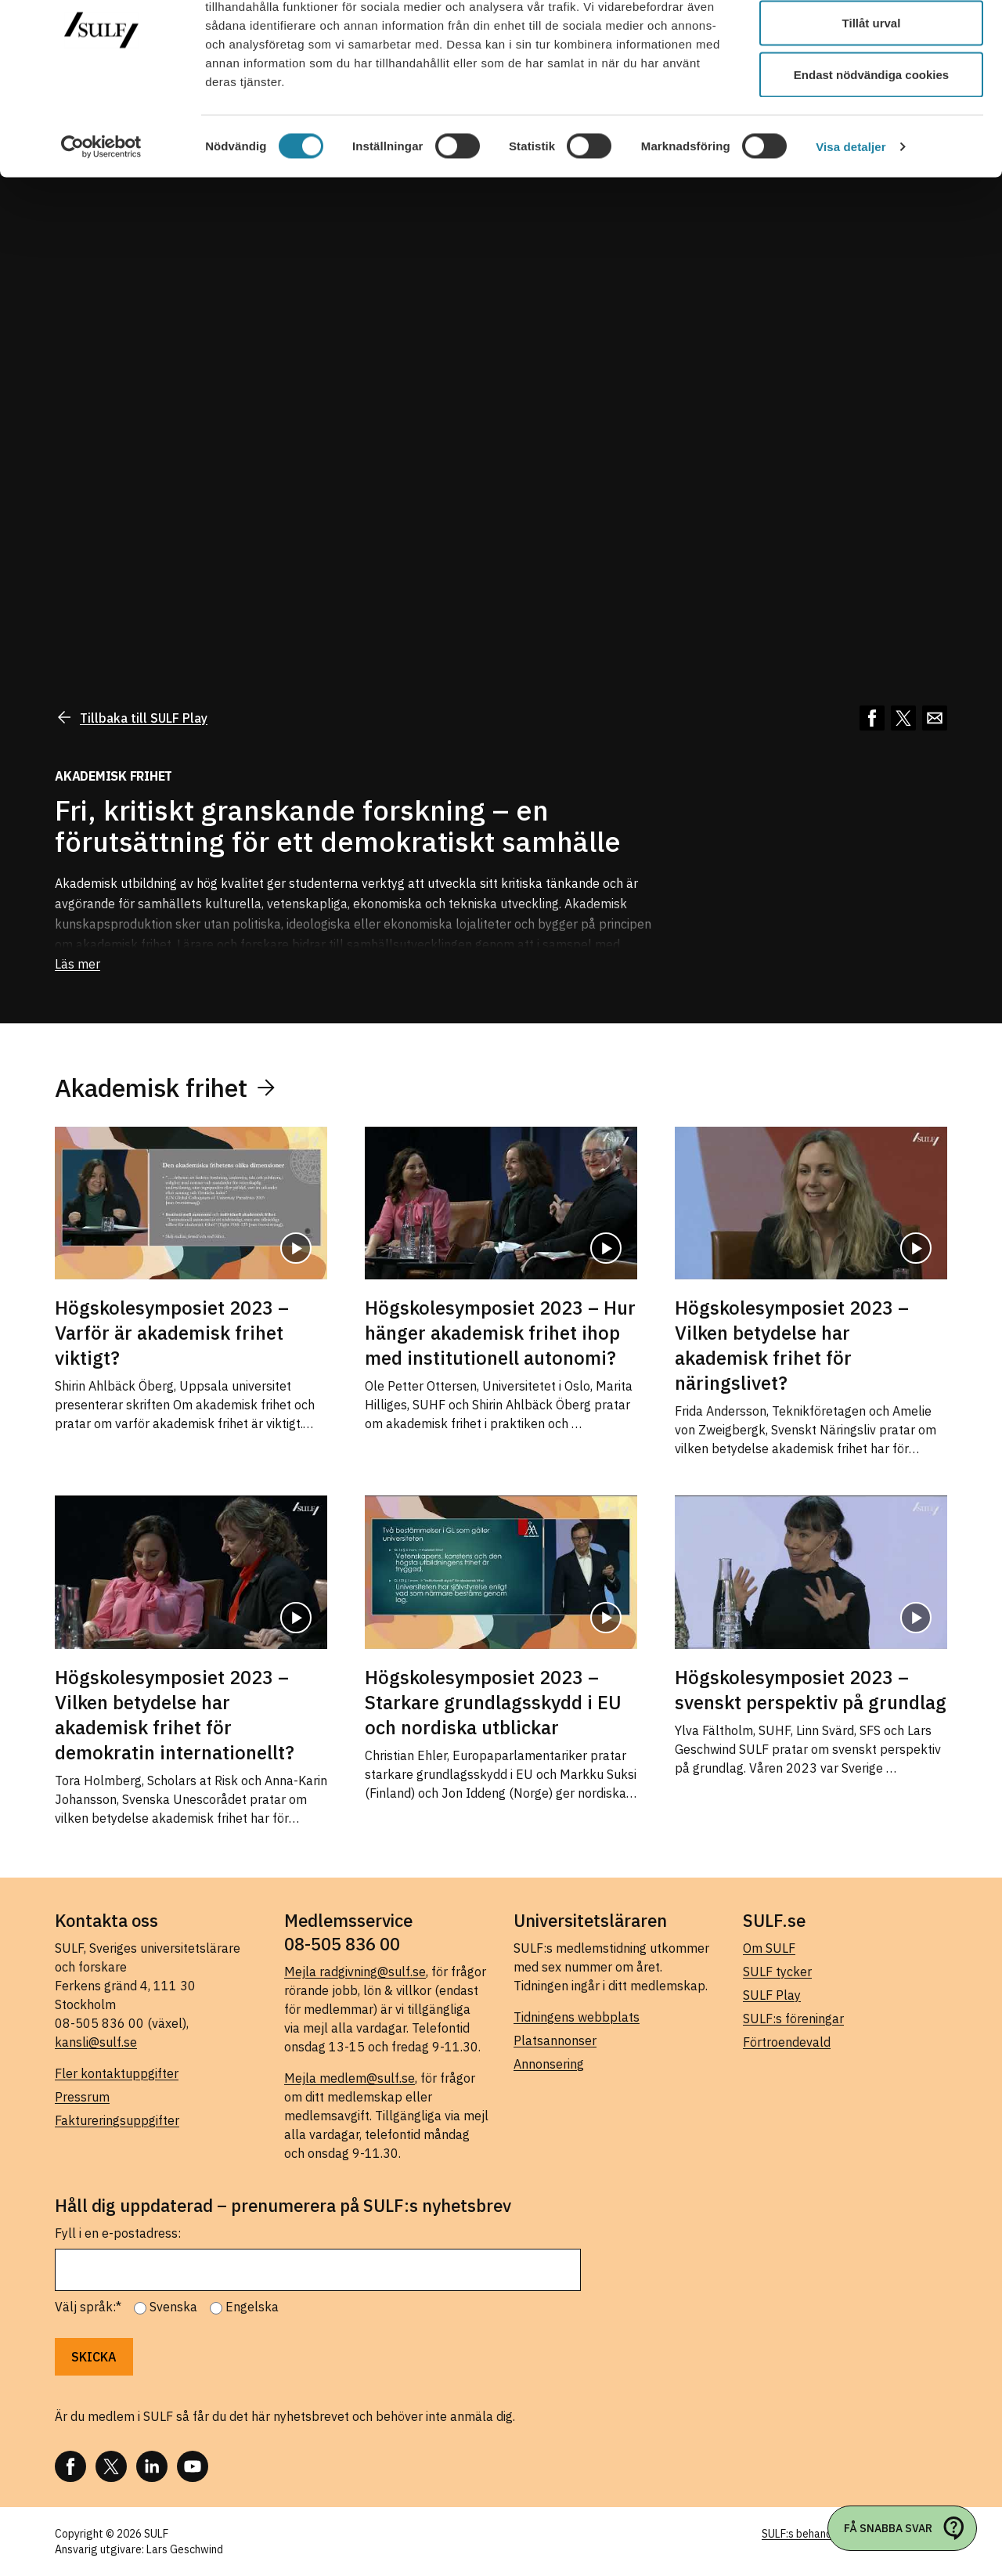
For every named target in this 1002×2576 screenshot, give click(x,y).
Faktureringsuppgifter (117, 2120)
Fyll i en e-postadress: (118, 2233)
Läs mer (77, 964)
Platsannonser (555, 2040)
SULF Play (772, 1995)
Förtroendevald (787, 2042)
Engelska (252, 2306)
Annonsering (549, 2064)
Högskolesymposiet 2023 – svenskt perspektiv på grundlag (810, 1690)
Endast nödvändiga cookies (871, 143)
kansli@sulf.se (96, 2042)
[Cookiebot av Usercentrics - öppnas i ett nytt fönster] (101, 216)
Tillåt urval (871, 92)
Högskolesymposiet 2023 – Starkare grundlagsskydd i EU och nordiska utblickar (493, 1702)
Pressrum (82, 2097)
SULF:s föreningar (793, 2018)
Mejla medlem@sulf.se (349, 2078)
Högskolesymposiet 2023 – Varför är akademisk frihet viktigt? (172, 1332)
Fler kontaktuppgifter (116, 2073)
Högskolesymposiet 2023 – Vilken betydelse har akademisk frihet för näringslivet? (792, 1345)
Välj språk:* (88, 2306)
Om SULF (769, 1948)
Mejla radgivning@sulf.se (355, 1971)
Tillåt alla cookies (871, 41)
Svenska (173, 2306)
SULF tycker (777, 1971)
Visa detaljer (850, 215)
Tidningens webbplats (577, 2017)
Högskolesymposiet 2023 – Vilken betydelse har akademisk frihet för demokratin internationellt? (174, 1715)
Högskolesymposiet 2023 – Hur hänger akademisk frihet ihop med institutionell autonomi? (500, 1332)
